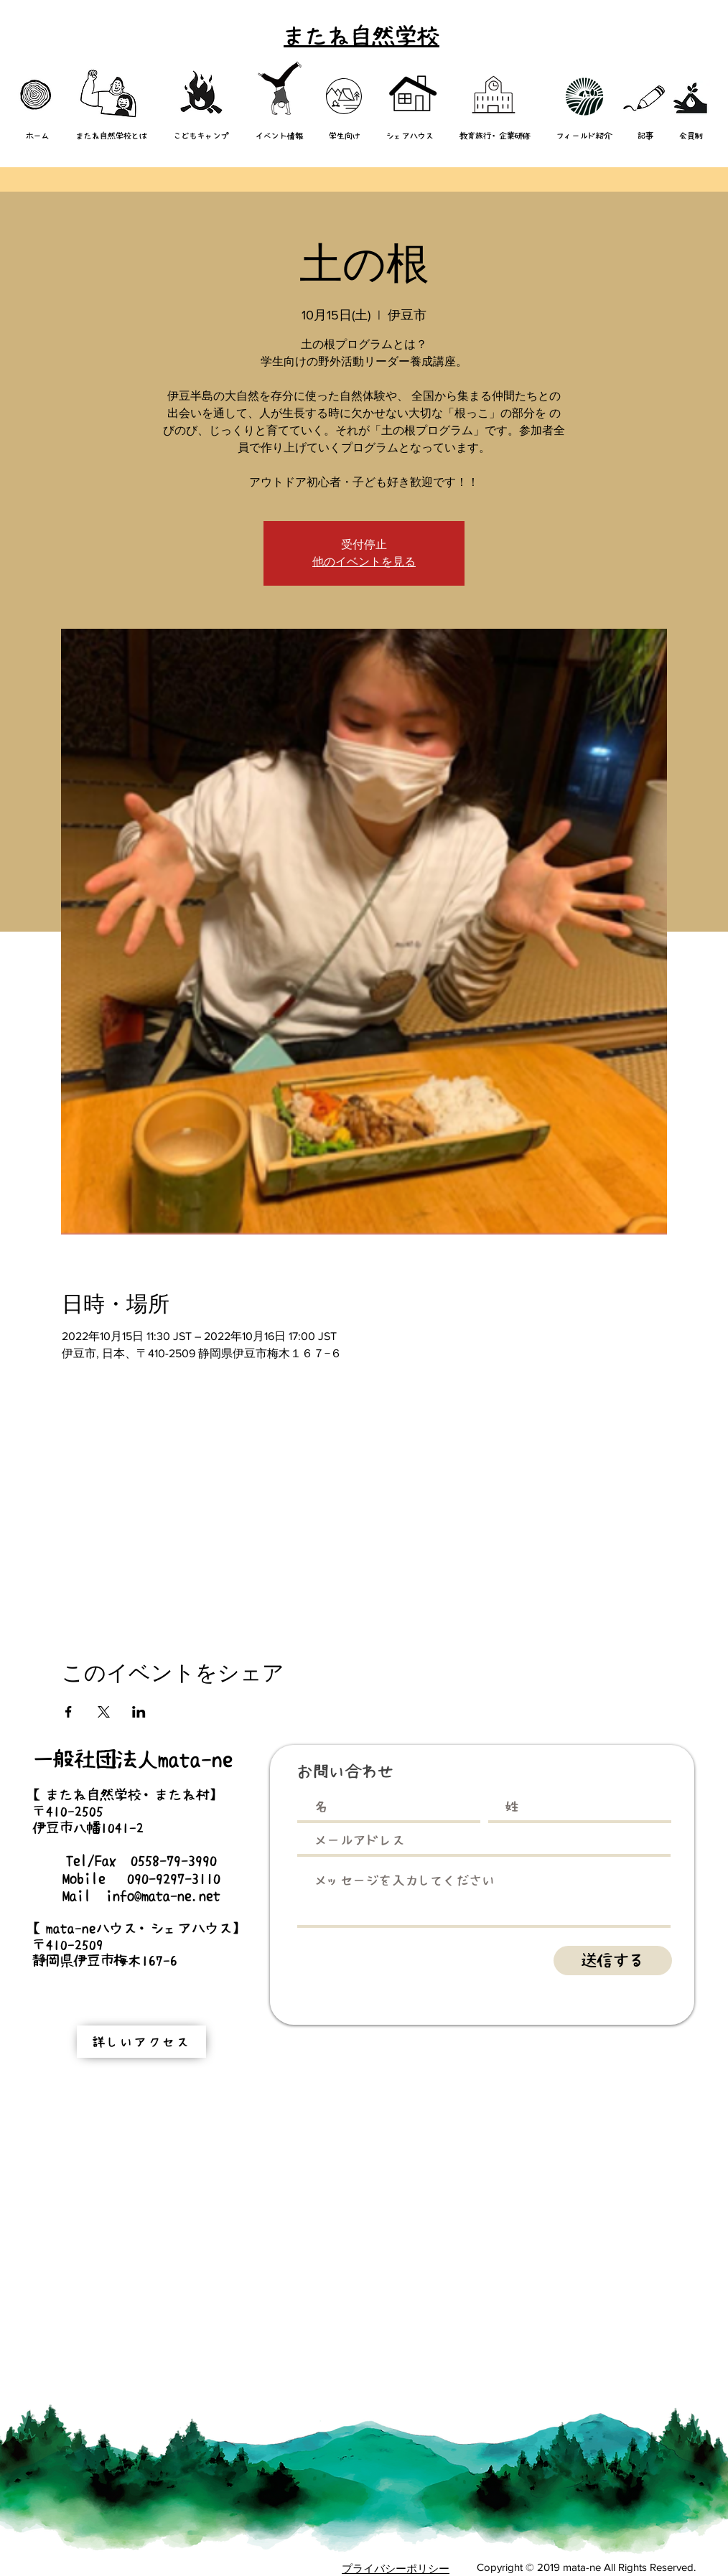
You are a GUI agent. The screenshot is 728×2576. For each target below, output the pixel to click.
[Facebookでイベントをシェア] (68, 1712)
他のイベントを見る (364, 562)
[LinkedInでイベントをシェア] (139, 1712)
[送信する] (613, 1960)
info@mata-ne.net (163, 1895)
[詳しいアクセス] (141, 2041)
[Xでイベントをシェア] (104, 1712)
